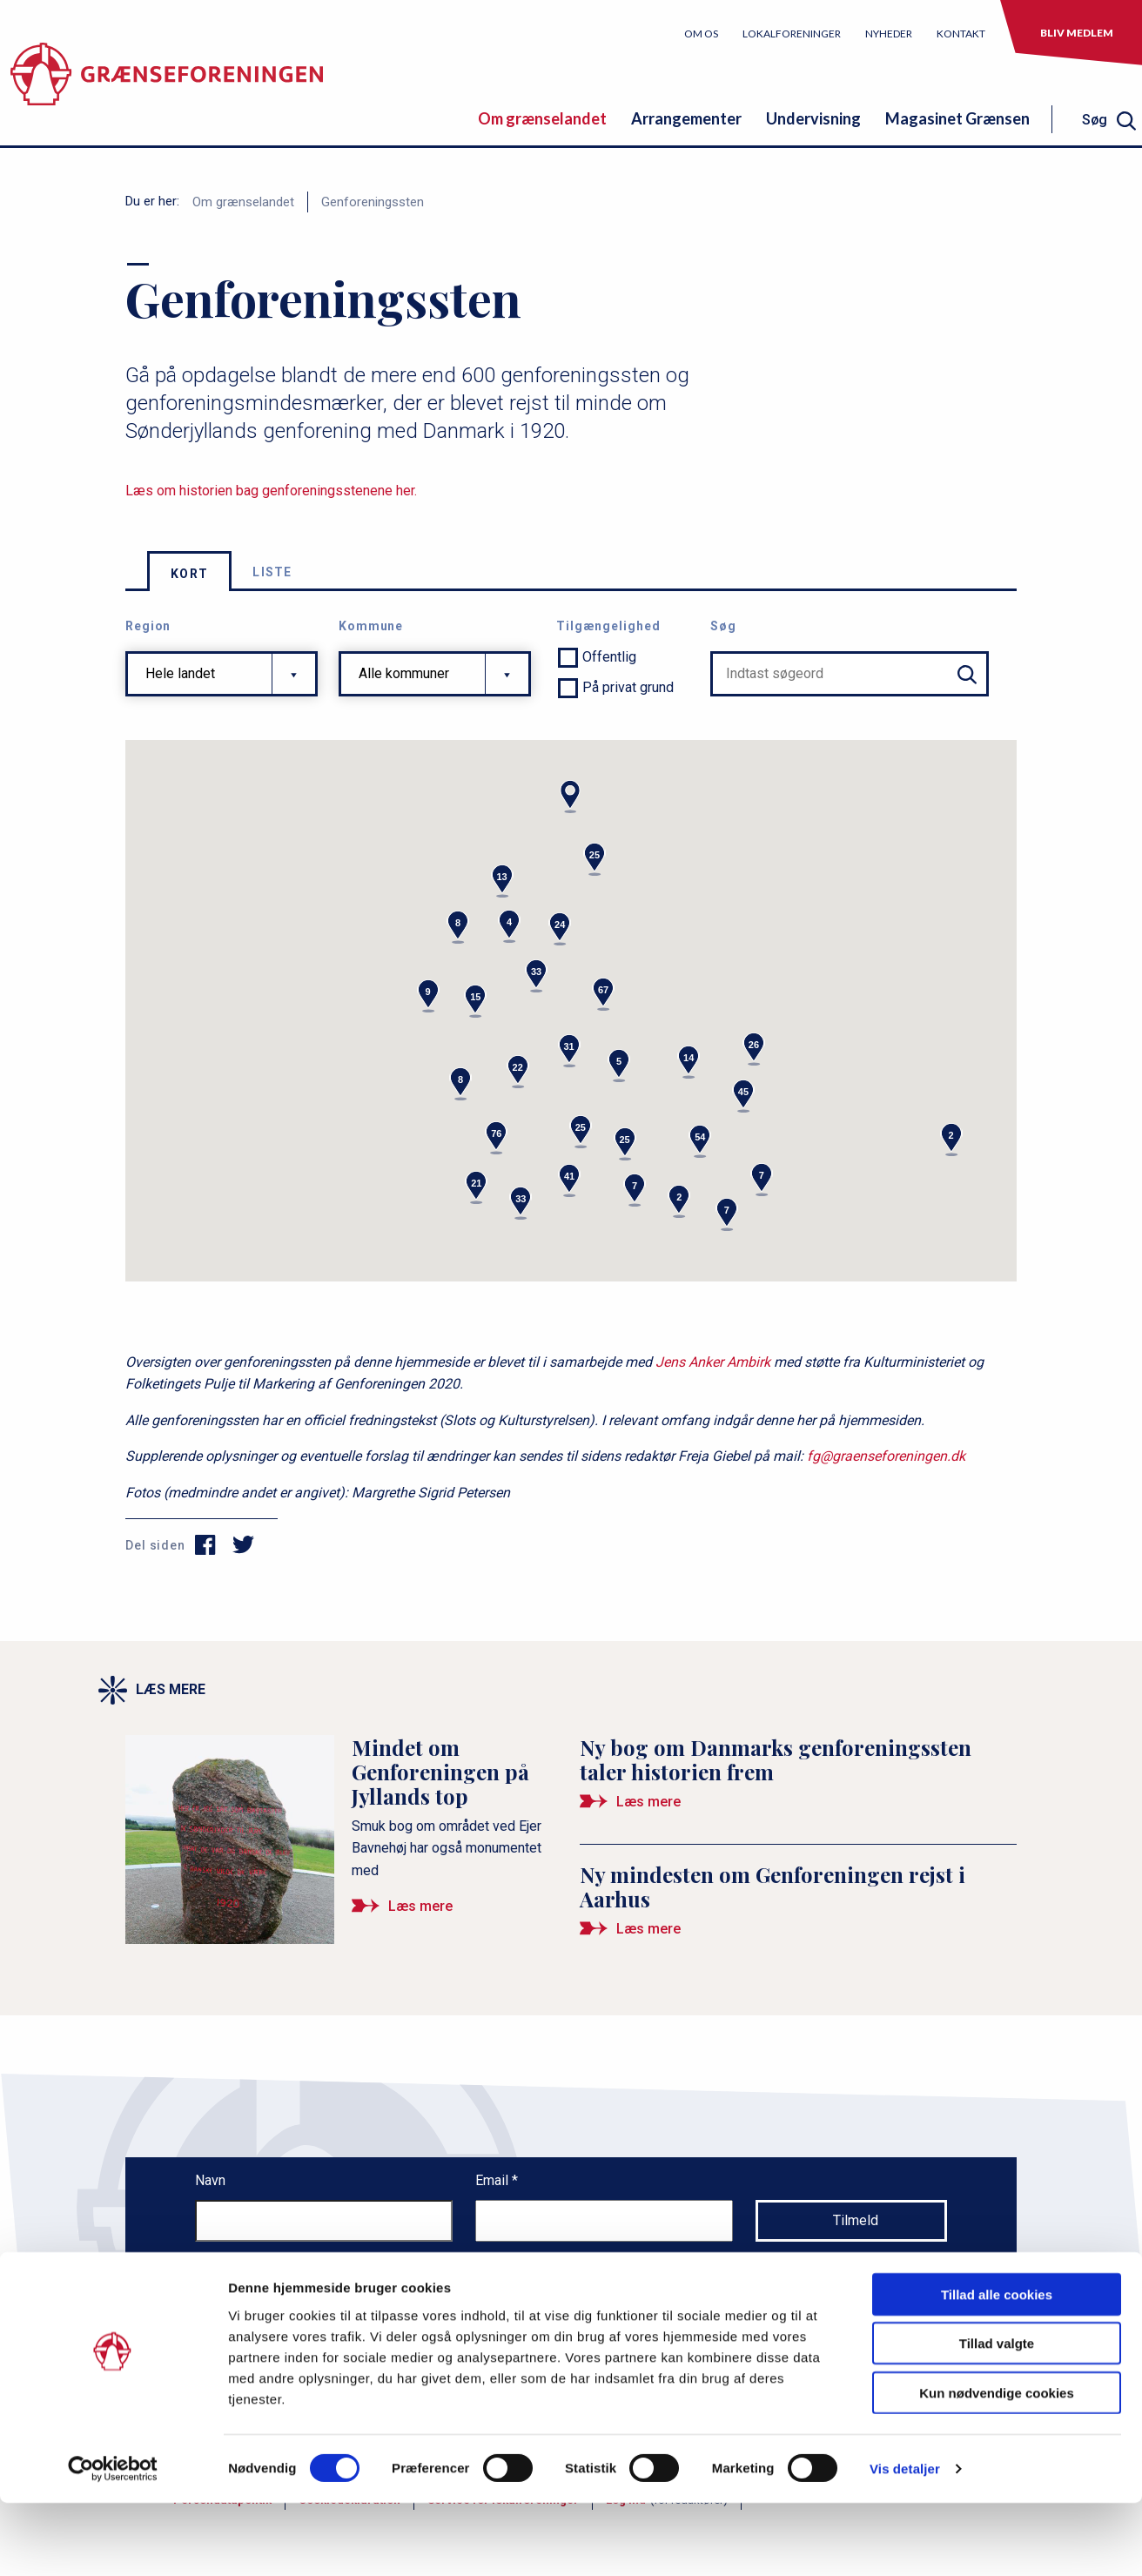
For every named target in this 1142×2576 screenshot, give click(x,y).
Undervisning (813, 118)
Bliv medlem (1076, 32)
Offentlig (609, 657)
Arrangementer (686, 118)
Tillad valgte (996, 2416)
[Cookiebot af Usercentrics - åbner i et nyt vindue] (113, 2542)
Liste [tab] (272, 572)
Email (493, 2180)
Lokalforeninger (791, 33)
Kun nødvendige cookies (996, 2465)
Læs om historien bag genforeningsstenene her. (271, 490)
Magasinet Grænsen (957, 118)
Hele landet (180, 673)
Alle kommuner (404, 673)
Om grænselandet (542, 118)
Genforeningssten (372, 202)
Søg (723, 626)
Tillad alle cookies (996, 2366)
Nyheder (888, 33)
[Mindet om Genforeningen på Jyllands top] (343, 1833)
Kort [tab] (189, 574)
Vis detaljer (905, 2541)
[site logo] (166, 82)
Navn (210, 2180)
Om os (701, 33)
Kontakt (961, 33)
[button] (570, 796)
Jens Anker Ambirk (712, 1362)
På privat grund (628, 687)
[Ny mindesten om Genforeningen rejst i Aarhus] (798, 1908)
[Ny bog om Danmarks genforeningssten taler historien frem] (798, 1781)
